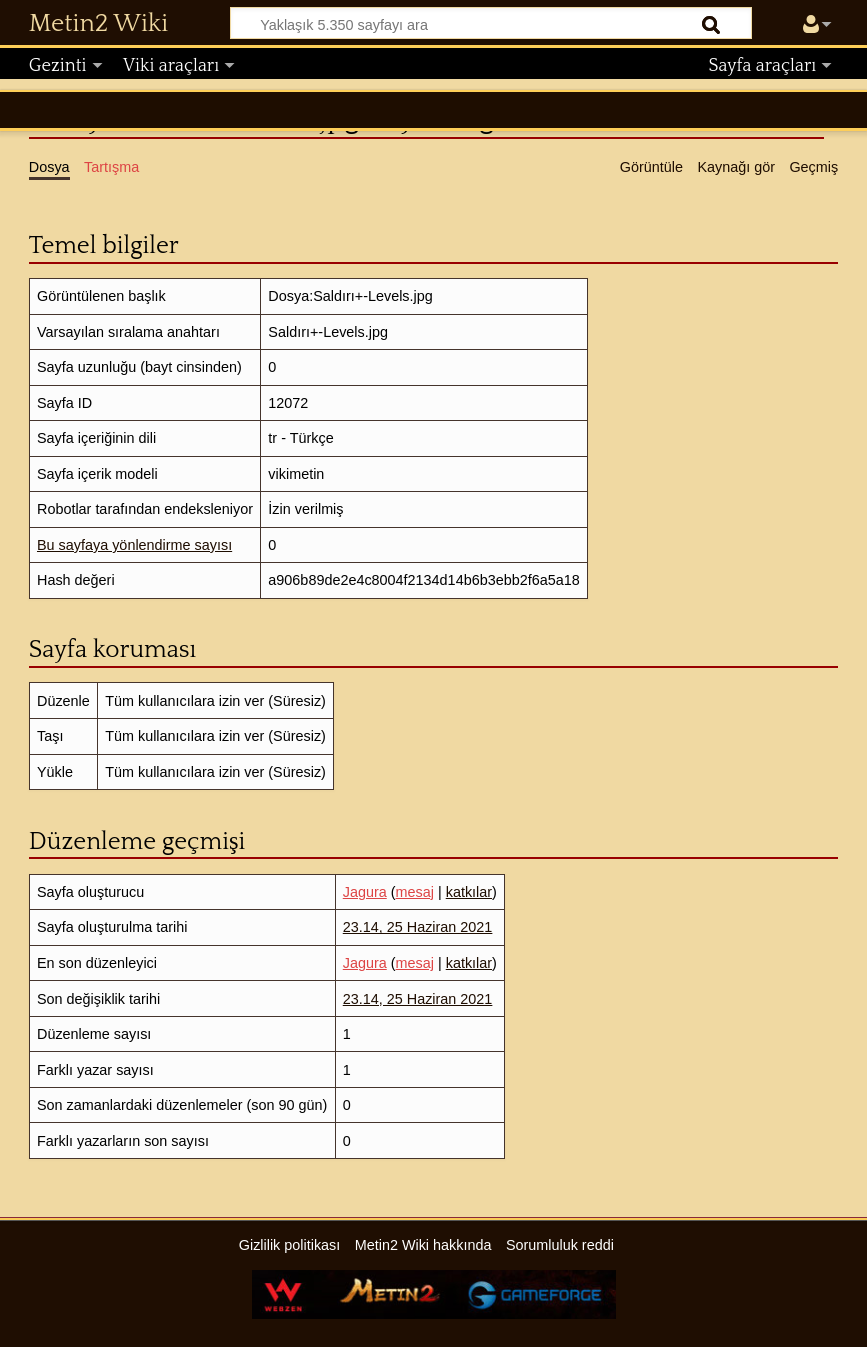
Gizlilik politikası (290, 1245)
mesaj (415, 892)
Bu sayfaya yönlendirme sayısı (134, 545)
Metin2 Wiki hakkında (423, 1245)
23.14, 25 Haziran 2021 (418, 927)
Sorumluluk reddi (560, 1245)
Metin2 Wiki (98, 24)
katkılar (469, 892)
